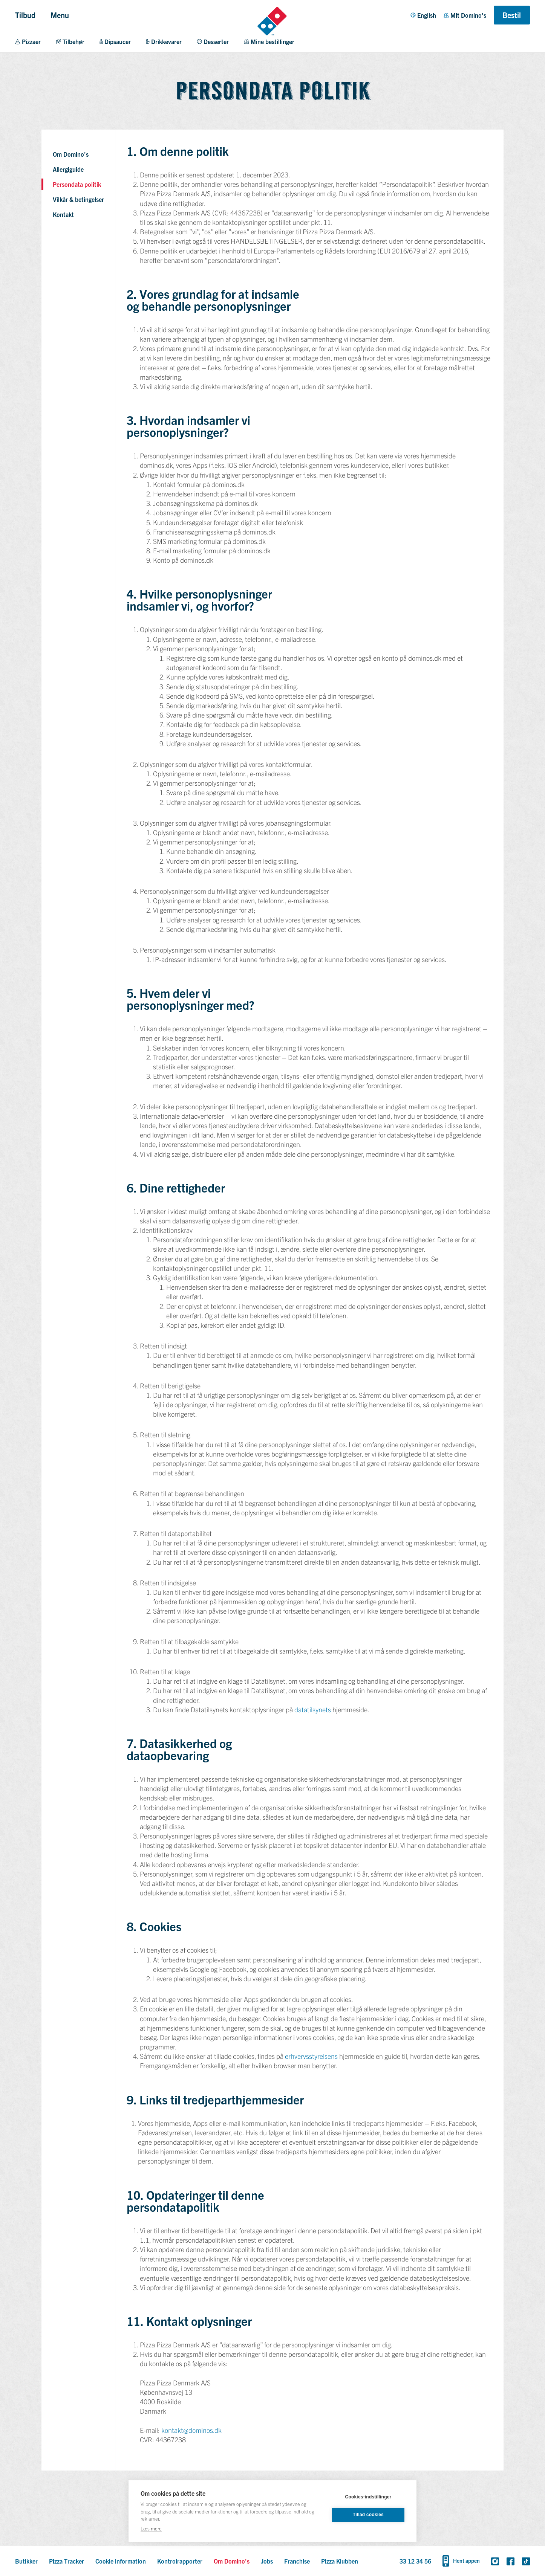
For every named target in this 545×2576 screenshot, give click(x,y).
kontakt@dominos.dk (191, 2430)
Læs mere (151, 2528)
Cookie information (120, 2561)
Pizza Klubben (339, 2561)
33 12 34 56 (415, 2561)
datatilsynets (312, 1709)
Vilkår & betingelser (78, 199)
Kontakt (63, 214)
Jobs (267, 2561)
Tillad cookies (368, 2514)
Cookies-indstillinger (368, 2497)
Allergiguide (68, 169)
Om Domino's (71, 154)
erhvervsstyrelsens (311, 2056)
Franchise (297, 2561)
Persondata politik (77, 184)
